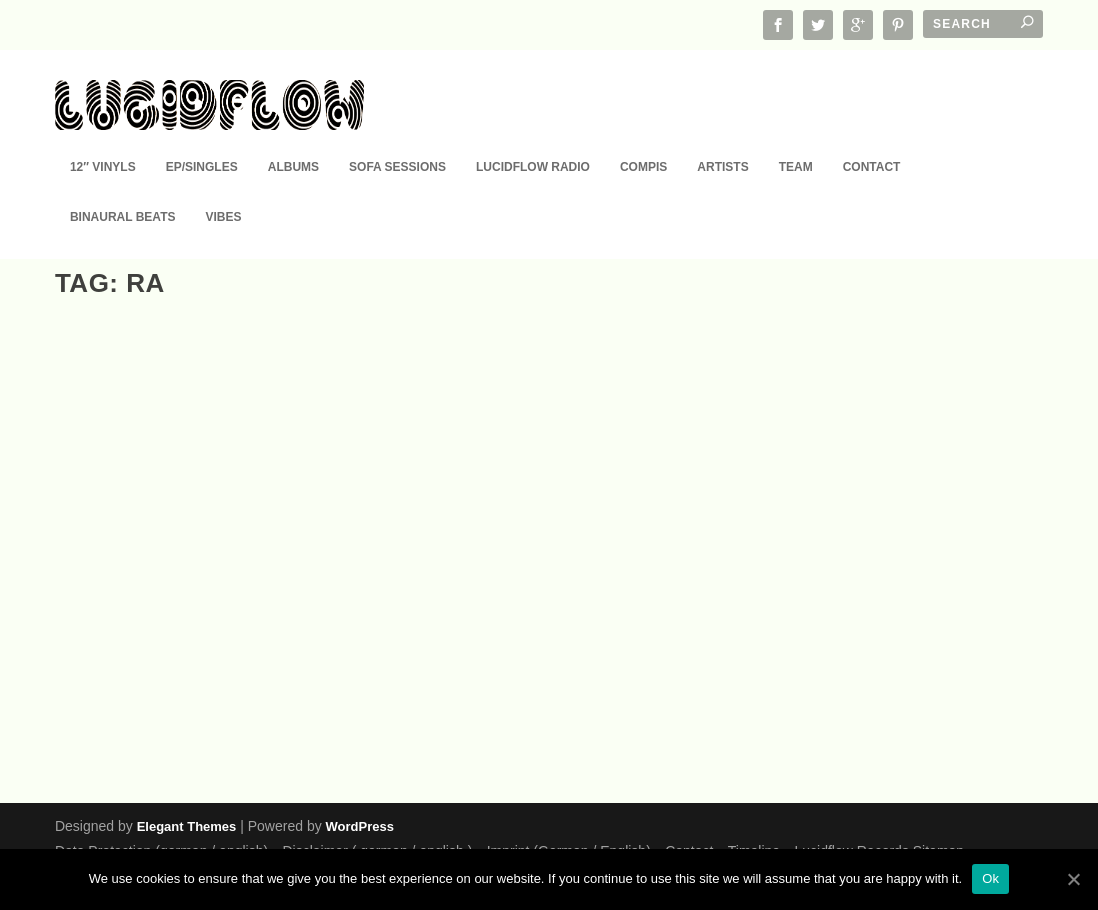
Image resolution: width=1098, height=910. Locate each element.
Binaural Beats (123, 188)
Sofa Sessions (397, 138)
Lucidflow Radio (533, 138)
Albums (293, 138)
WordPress (360, 825)
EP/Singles (202, 138)
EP (191, 726)
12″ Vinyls (103, 138)
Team (796, 138)
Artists (722, 138)
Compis (643, 138)
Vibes (223, 188)
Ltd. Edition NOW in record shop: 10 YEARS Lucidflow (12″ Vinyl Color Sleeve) (203, 677)
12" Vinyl (159, 726)
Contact (872, 138)
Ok (990, 878)
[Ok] (1073, 879)
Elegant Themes (187, 825)
